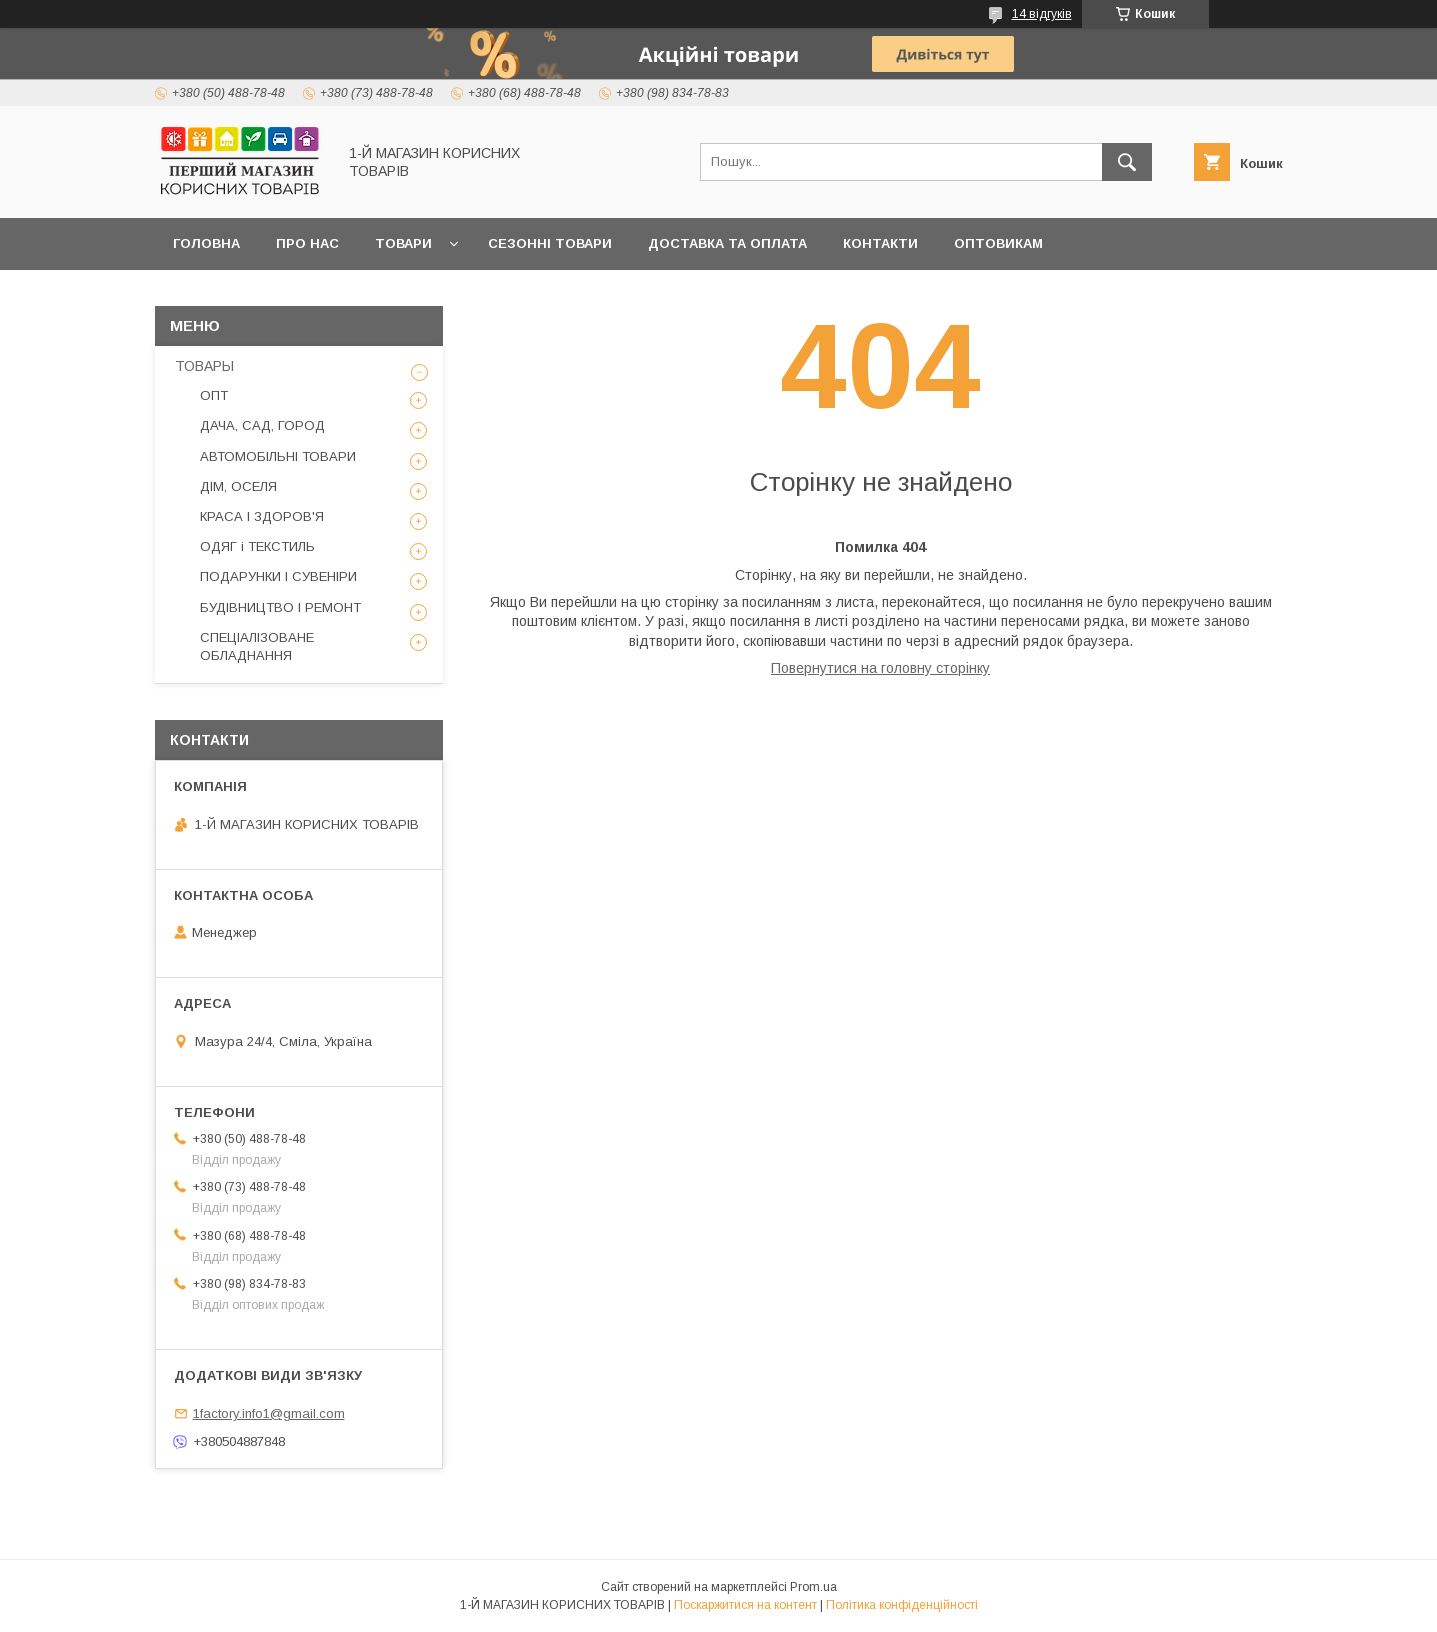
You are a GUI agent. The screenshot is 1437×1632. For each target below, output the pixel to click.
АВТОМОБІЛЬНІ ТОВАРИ (278, 456)
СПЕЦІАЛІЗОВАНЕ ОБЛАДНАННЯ (257, 646)
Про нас (307, 243)
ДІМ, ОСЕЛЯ (238, 486)
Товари (403, 243)
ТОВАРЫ (204, 366)
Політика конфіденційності (902, 1605)
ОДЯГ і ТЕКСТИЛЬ (257, 546)
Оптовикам (998, 243)
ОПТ (214, 395)
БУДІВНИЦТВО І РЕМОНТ (280, 607)
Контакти (880, 243)
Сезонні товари (550, 243)
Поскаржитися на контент (745, 1605)
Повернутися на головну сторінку (880, 668)
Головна (206, 243)
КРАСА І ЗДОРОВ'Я (262, 516)
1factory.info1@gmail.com (269, 1413)
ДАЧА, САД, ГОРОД (262, 425)
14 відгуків (1042, 14)
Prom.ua (813, 1587)
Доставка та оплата (727, 243)
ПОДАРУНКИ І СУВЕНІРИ (278, 576)
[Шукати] (1127, 162)
